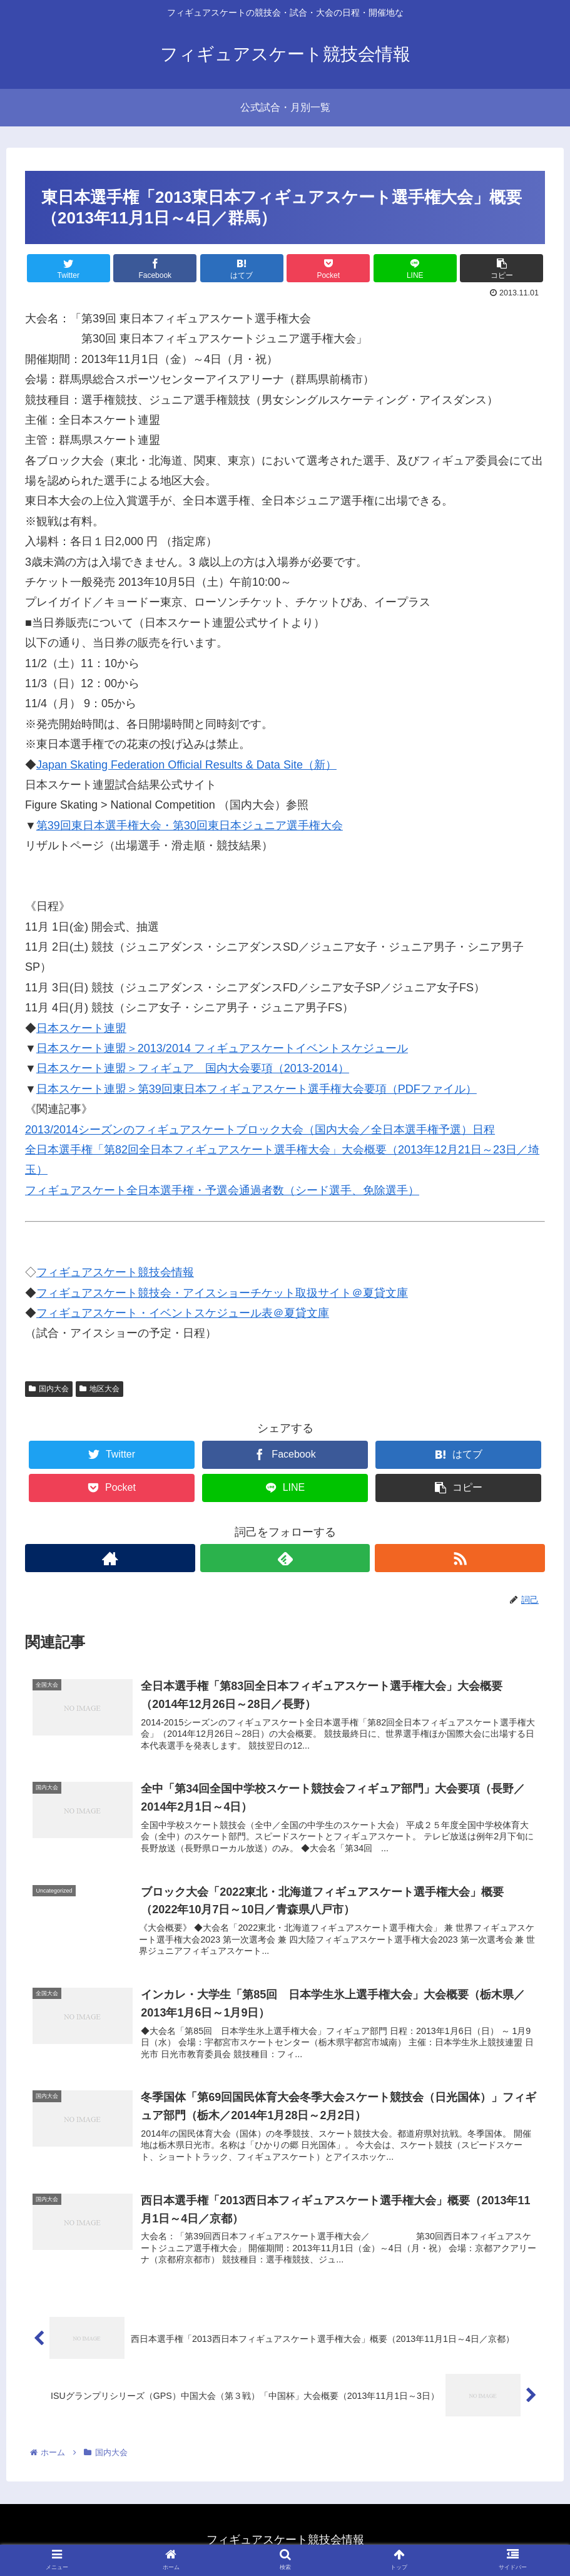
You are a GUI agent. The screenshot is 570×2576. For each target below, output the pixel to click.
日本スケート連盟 (81, 1028)
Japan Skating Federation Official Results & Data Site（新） (186, 765)
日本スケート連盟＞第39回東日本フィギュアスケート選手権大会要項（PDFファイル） (256, 1089)
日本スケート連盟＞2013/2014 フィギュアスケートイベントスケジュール (222, 1048)
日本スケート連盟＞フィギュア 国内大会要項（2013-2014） (192, 1068)
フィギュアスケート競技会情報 (115, 1272)
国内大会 (49, 1388)
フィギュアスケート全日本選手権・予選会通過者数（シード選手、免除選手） (222, 1190)
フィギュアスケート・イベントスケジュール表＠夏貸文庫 (182, 1313)
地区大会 (99, 1388)
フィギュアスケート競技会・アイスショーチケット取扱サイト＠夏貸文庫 (222, 1293)
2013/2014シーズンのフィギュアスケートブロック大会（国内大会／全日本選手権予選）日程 (260, 1129)
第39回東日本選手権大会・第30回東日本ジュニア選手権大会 (189, 825)
